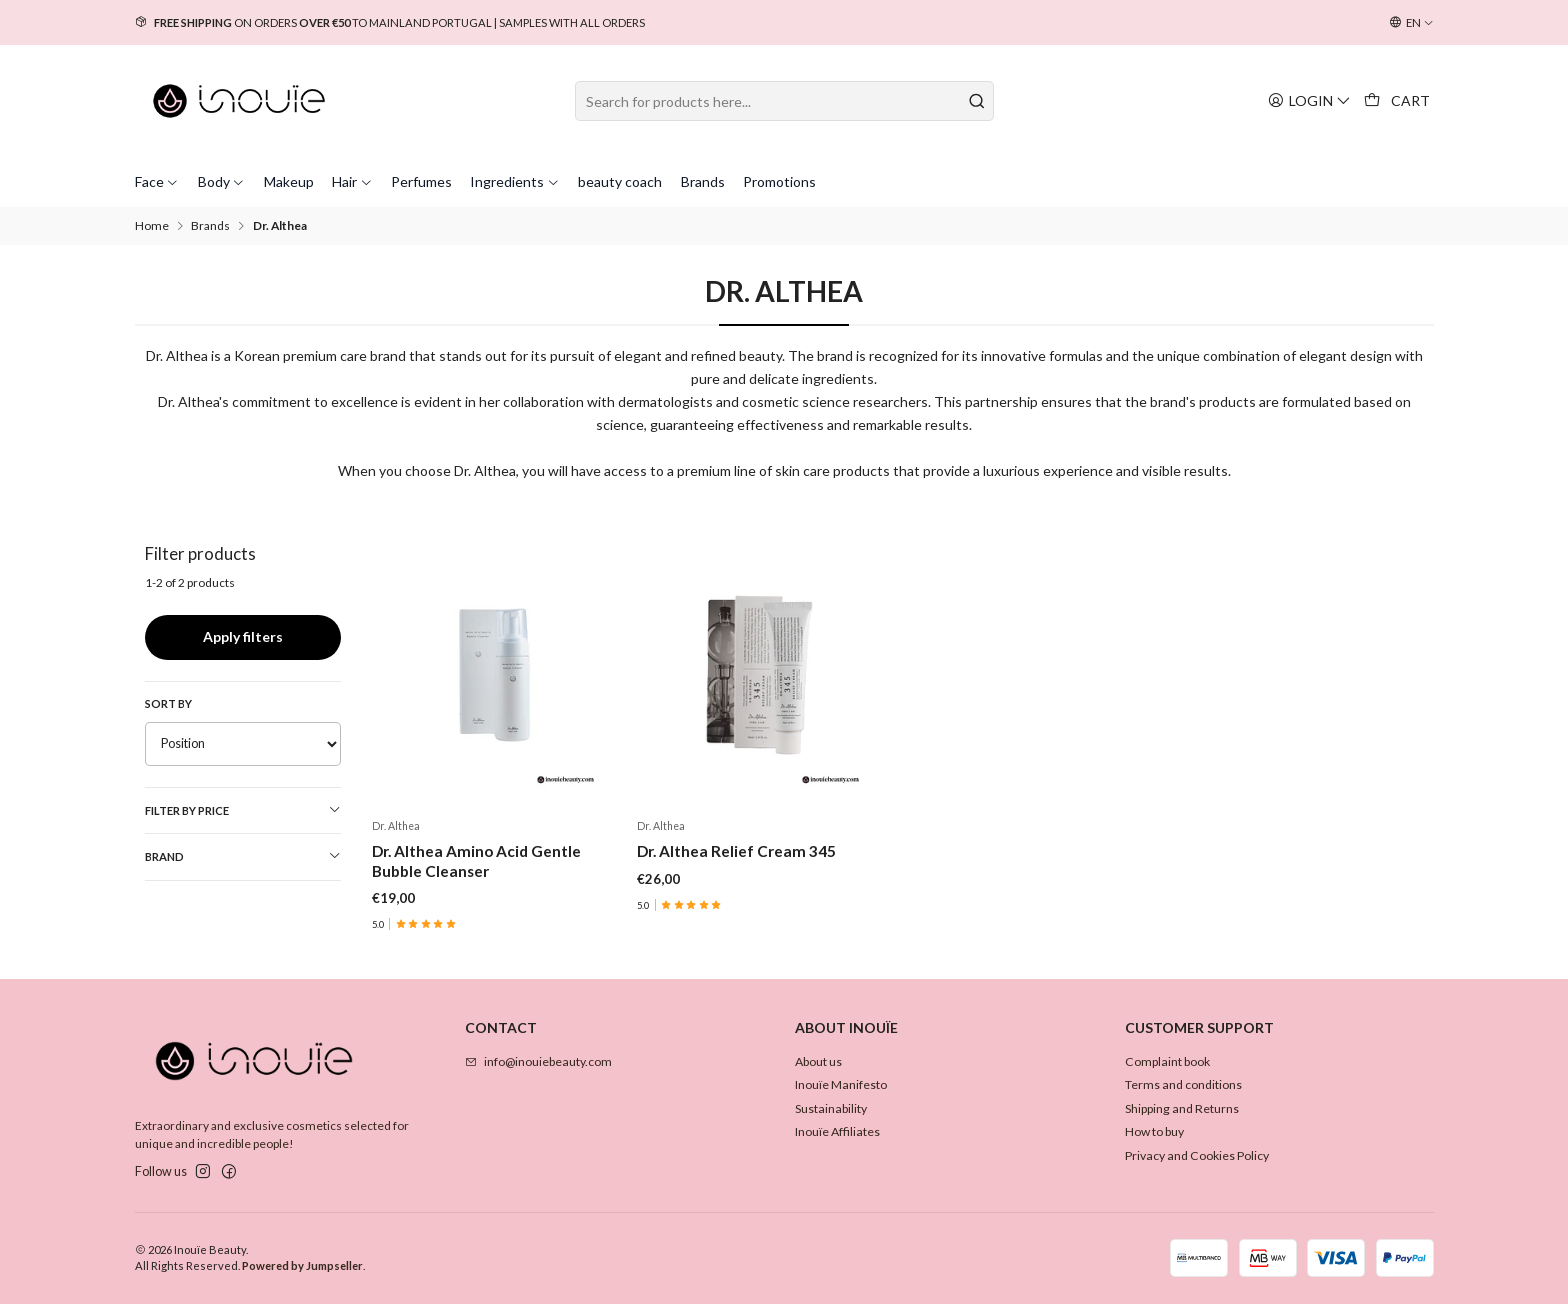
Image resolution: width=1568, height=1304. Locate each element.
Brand (243, 856)
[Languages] (1411, 23)
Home (152, 226)
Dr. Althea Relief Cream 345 (736, 851)
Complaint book (1167, 1061)
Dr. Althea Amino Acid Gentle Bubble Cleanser (476, 860)
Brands (210, 226)
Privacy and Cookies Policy (1197, 1155)
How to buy (1154, 1131)
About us (818, 1061)
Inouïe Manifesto (841, 1084)
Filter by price (243, 810)
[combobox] (784, 101)
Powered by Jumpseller (302, 1265)
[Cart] (1397, 101)
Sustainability (831, 1108)
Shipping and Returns (1182, 1108)
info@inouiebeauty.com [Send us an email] (538, 1061)
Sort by (168, 703)
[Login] (1310, 100)
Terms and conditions (1183, 1084)
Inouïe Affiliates (837, 1131)
